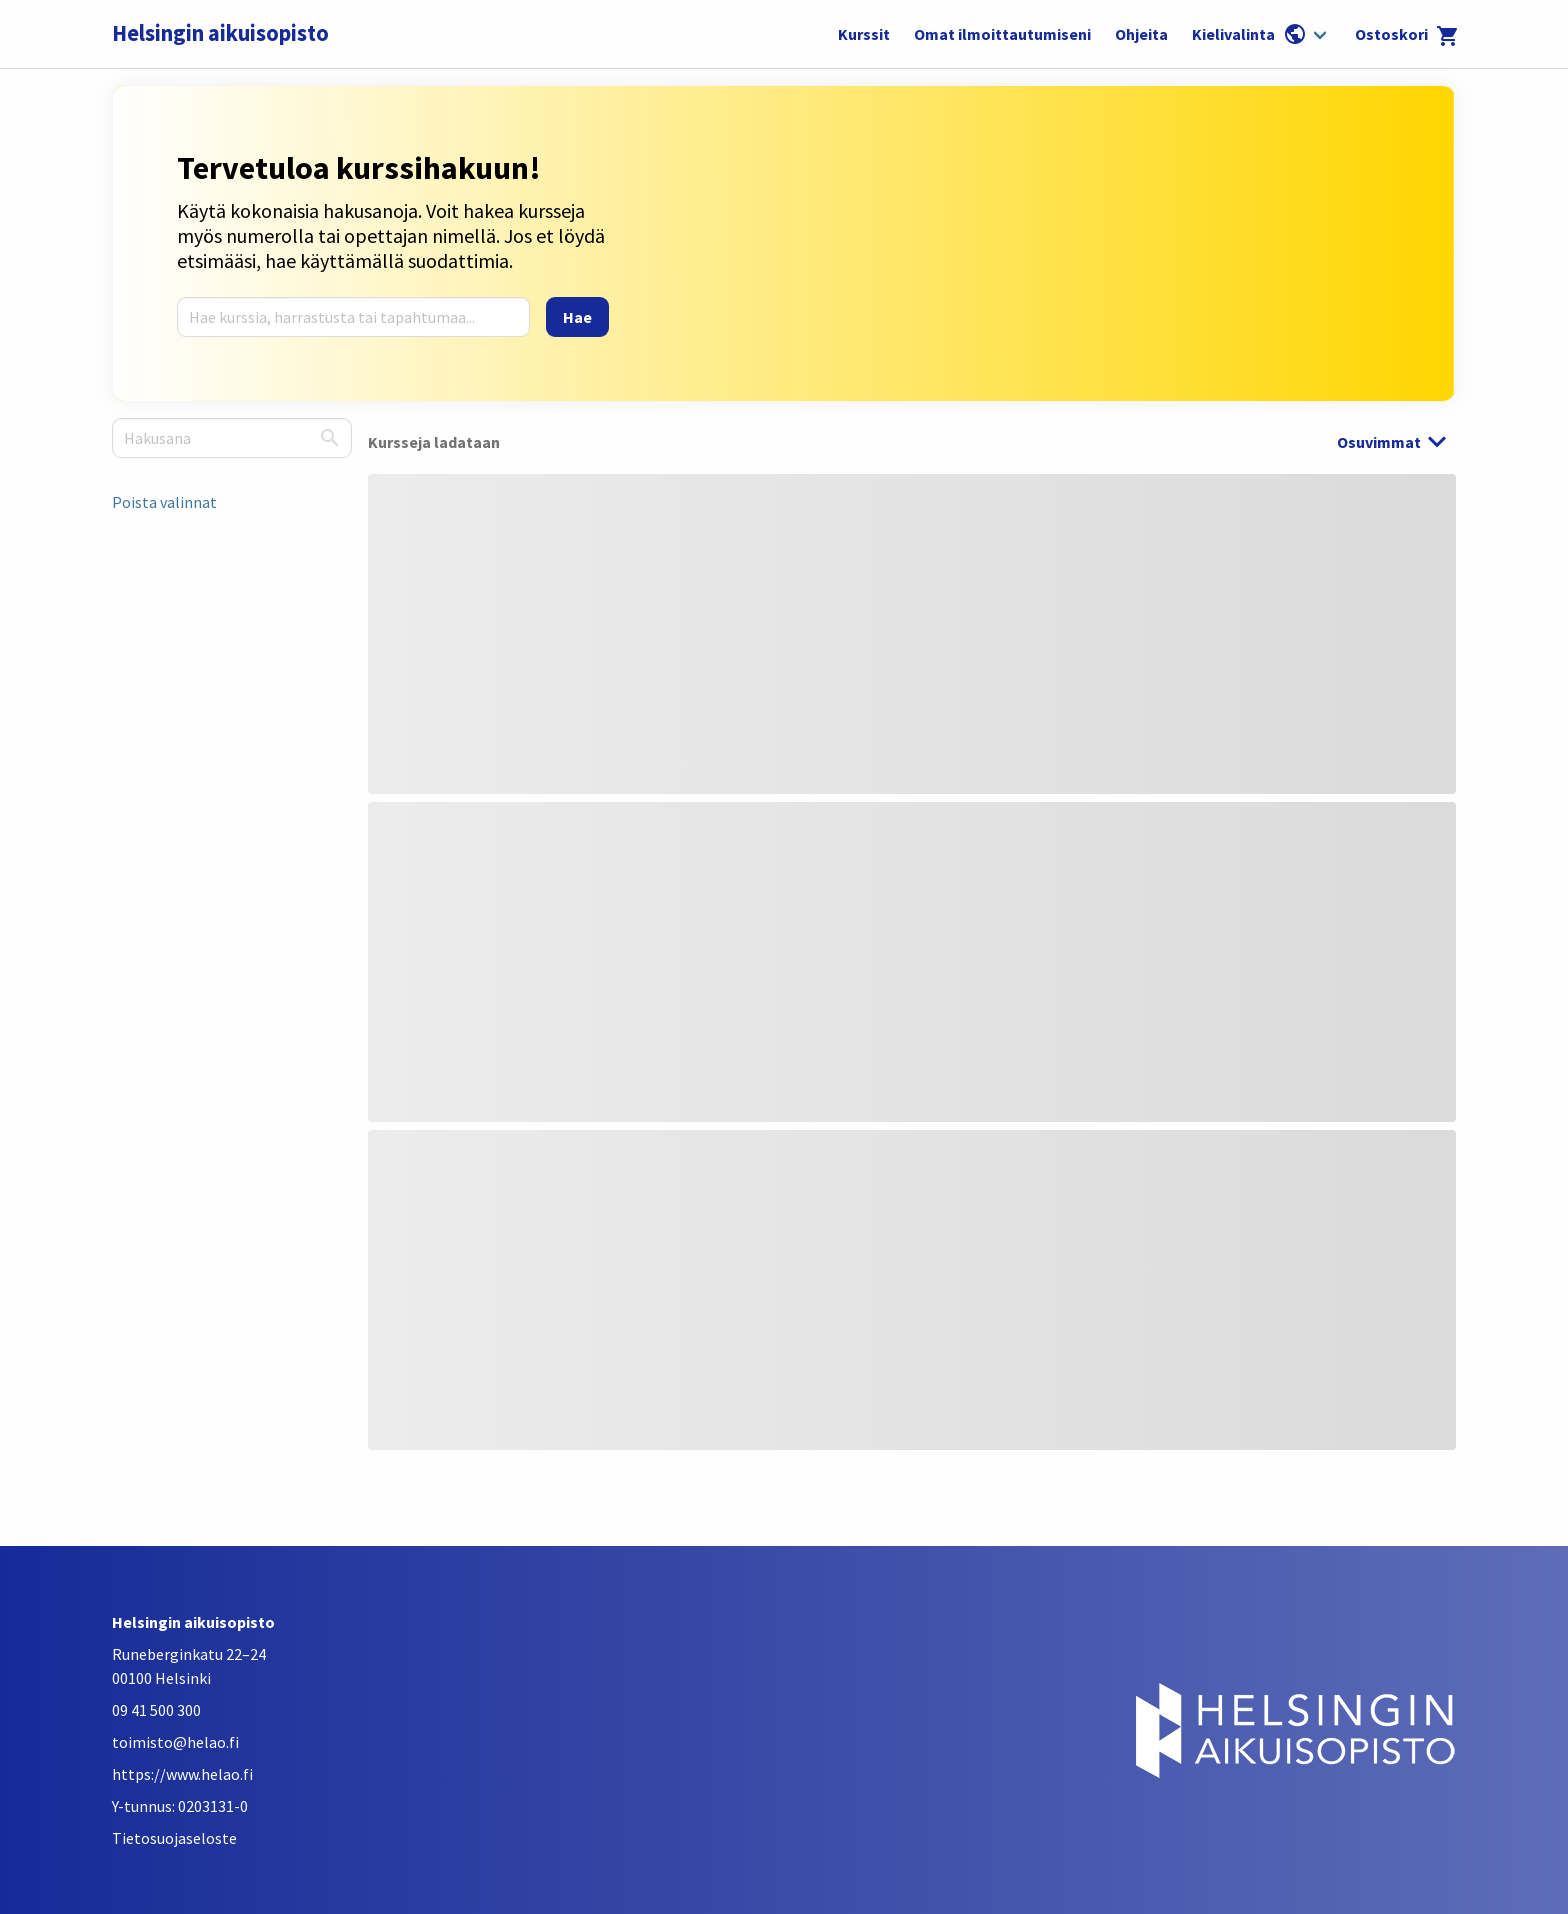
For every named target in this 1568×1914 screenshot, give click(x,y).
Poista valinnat (164, 502)
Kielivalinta (1249, 34)
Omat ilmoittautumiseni (1002, 34)
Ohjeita (1141, 34)
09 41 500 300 (156, 1710)
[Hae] (577, 317)
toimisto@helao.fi (175, 1742)
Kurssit (864, 34)
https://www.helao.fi (182, 1774)
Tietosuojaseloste (174, 1838)
